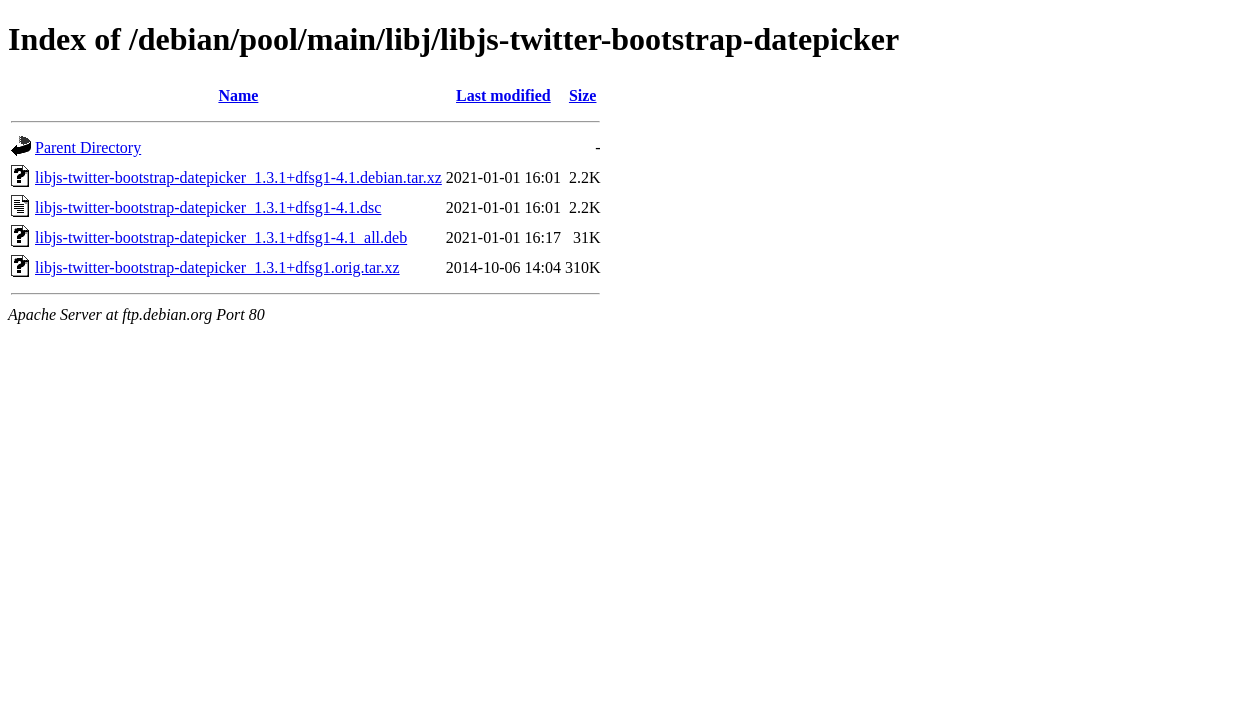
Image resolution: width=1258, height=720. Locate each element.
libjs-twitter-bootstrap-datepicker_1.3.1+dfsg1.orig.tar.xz (217, 267)
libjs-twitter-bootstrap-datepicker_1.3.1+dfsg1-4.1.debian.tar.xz (238, 177)
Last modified (503, 95)
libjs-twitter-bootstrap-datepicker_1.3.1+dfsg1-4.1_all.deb (221, 237)
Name (238, 95)
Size (583, 95)
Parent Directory (88, 147)
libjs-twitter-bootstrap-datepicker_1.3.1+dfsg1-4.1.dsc (208, 207)
